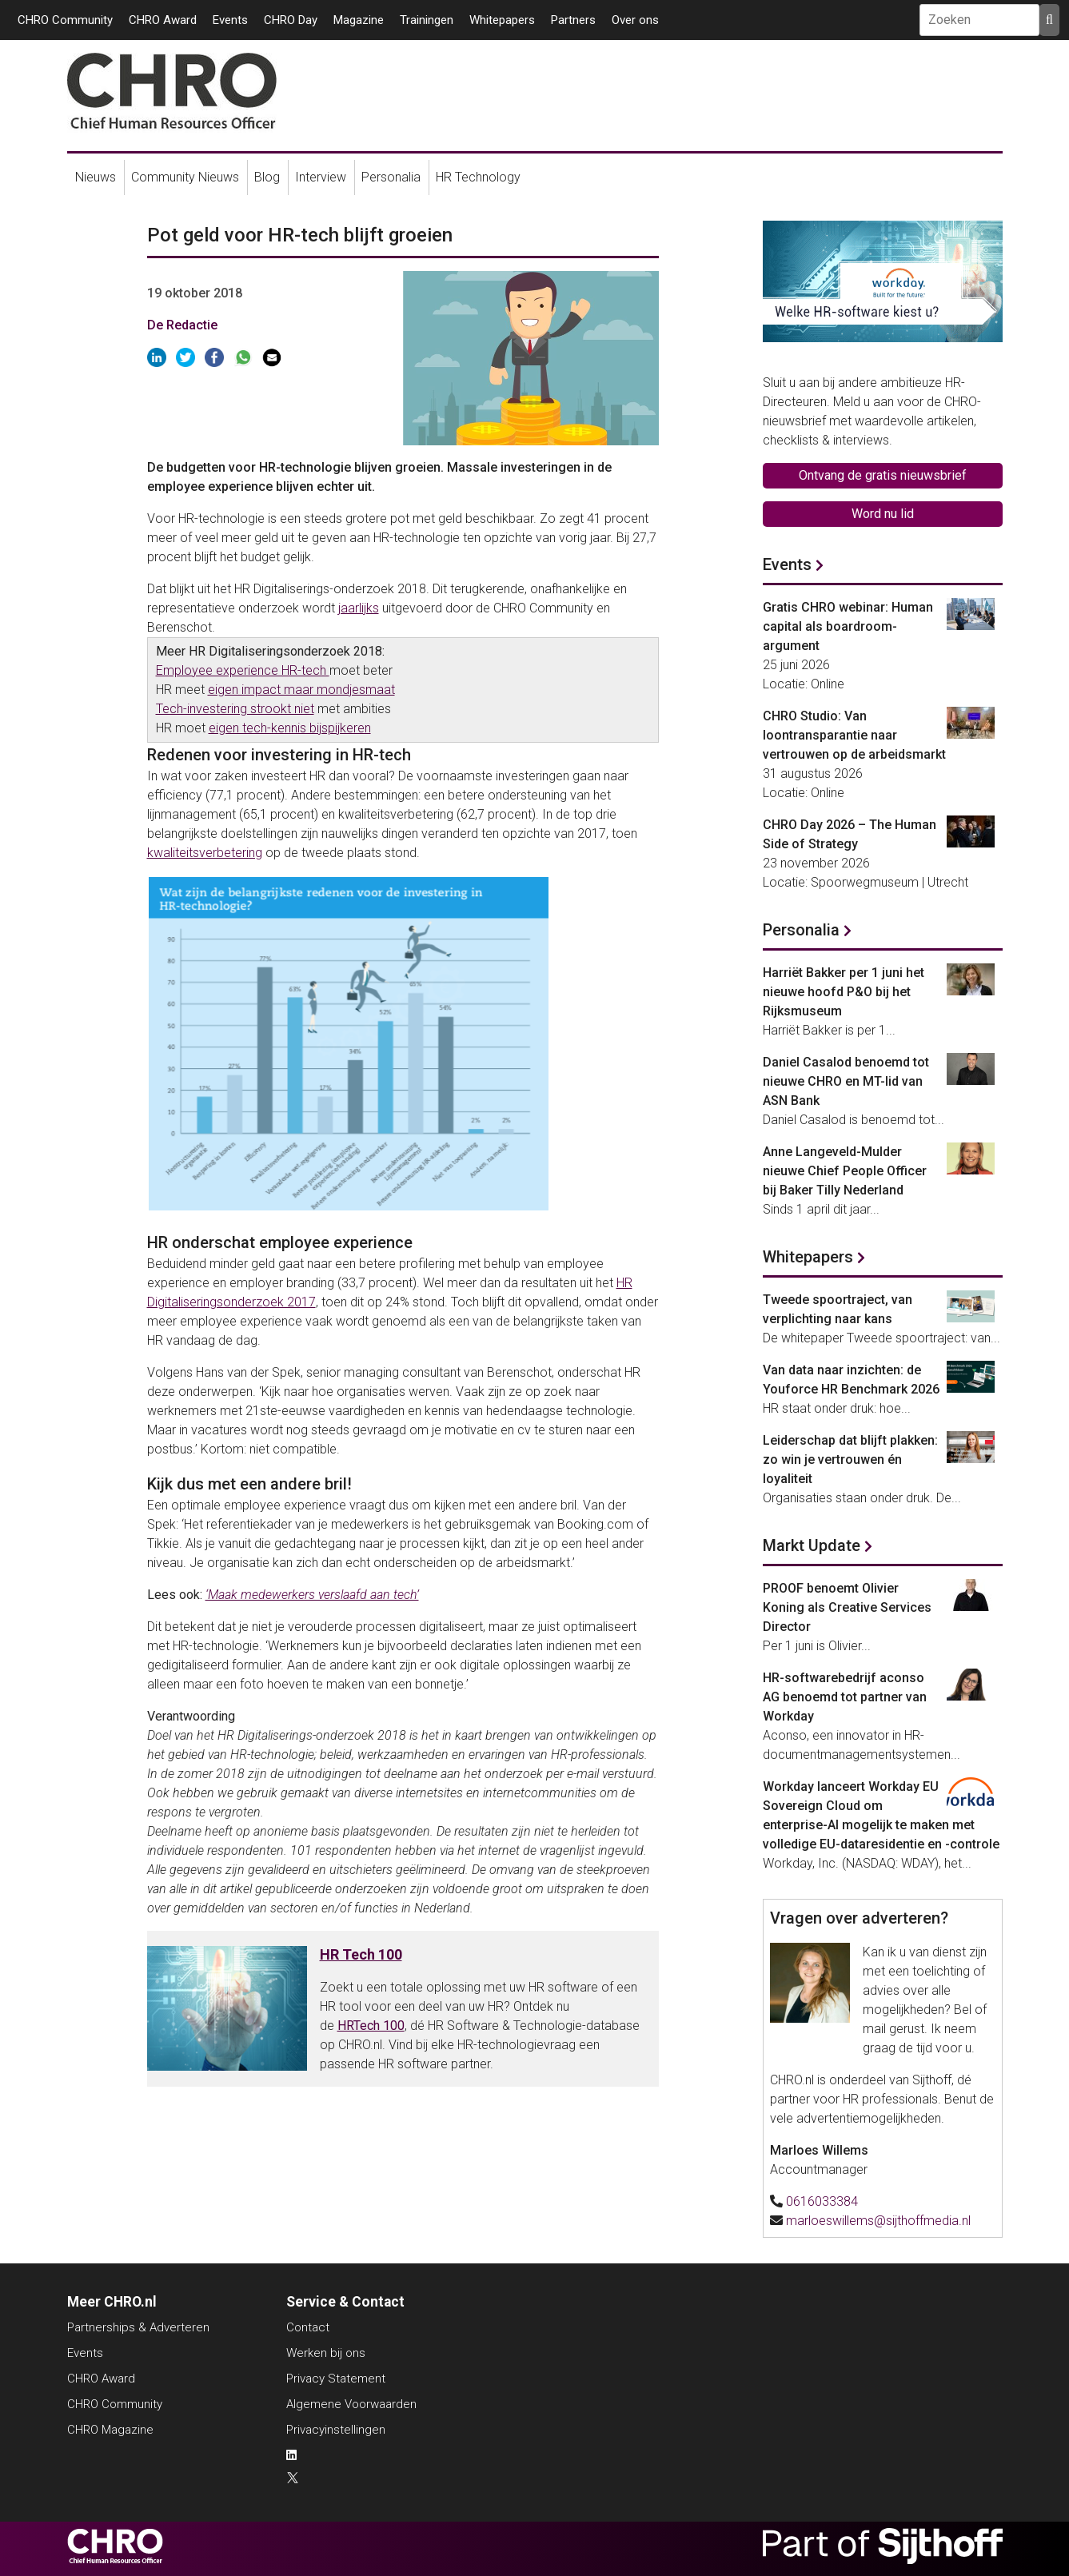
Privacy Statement (335, 2378)
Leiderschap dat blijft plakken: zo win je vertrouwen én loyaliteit (850, 1459)
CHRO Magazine (110, 2429)
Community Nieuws (185, 177)
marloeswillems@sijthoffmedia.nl (878, 2220)
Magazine (358, 20)
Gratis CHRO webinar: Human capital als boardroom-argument (848, 626)
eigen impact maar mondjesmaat (301, 689)
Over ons (635, 20)
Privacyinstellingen (335, 2429)
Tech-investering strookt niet (235, 708)
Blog (267, 177)
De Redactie (182, 325)
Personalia (391, 177)
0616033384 (822, 2201)
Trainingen (426, 20)
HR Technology (478, 177)
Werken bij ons (325, 2353)
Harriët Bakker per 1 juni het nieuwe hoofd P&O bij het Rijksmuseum (843, 992)
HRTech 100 (371, 2025)
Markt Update (811, 1545)
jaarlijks (358, 608)
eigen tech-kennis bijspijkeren (290, 728)
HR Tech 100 (361, 1954)
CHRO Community (65, 20)
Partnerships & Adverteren (138, 2327)
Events (230, 20)
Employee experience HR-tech (242, 670)
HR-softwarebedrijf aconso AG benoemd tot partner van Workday (845, 1697)
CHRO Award (163, 20)
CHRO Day (290, 20)
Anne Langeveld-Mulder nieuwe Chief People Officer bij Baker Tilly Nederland (845, 1171)
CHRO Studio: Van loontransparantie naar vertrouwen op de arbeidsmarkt (854, 735)
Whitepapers (502, 20)
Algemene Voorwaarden (351, 2404)
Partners (573, 20)
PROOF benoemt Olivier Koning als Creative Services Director (847, 1607)
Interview (320, 177)
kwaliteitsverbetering (204, 852)
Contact (307, 2327)
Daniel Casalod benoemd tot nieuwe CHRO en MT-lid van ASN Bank (846, 1081)
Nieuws (95, 177)
